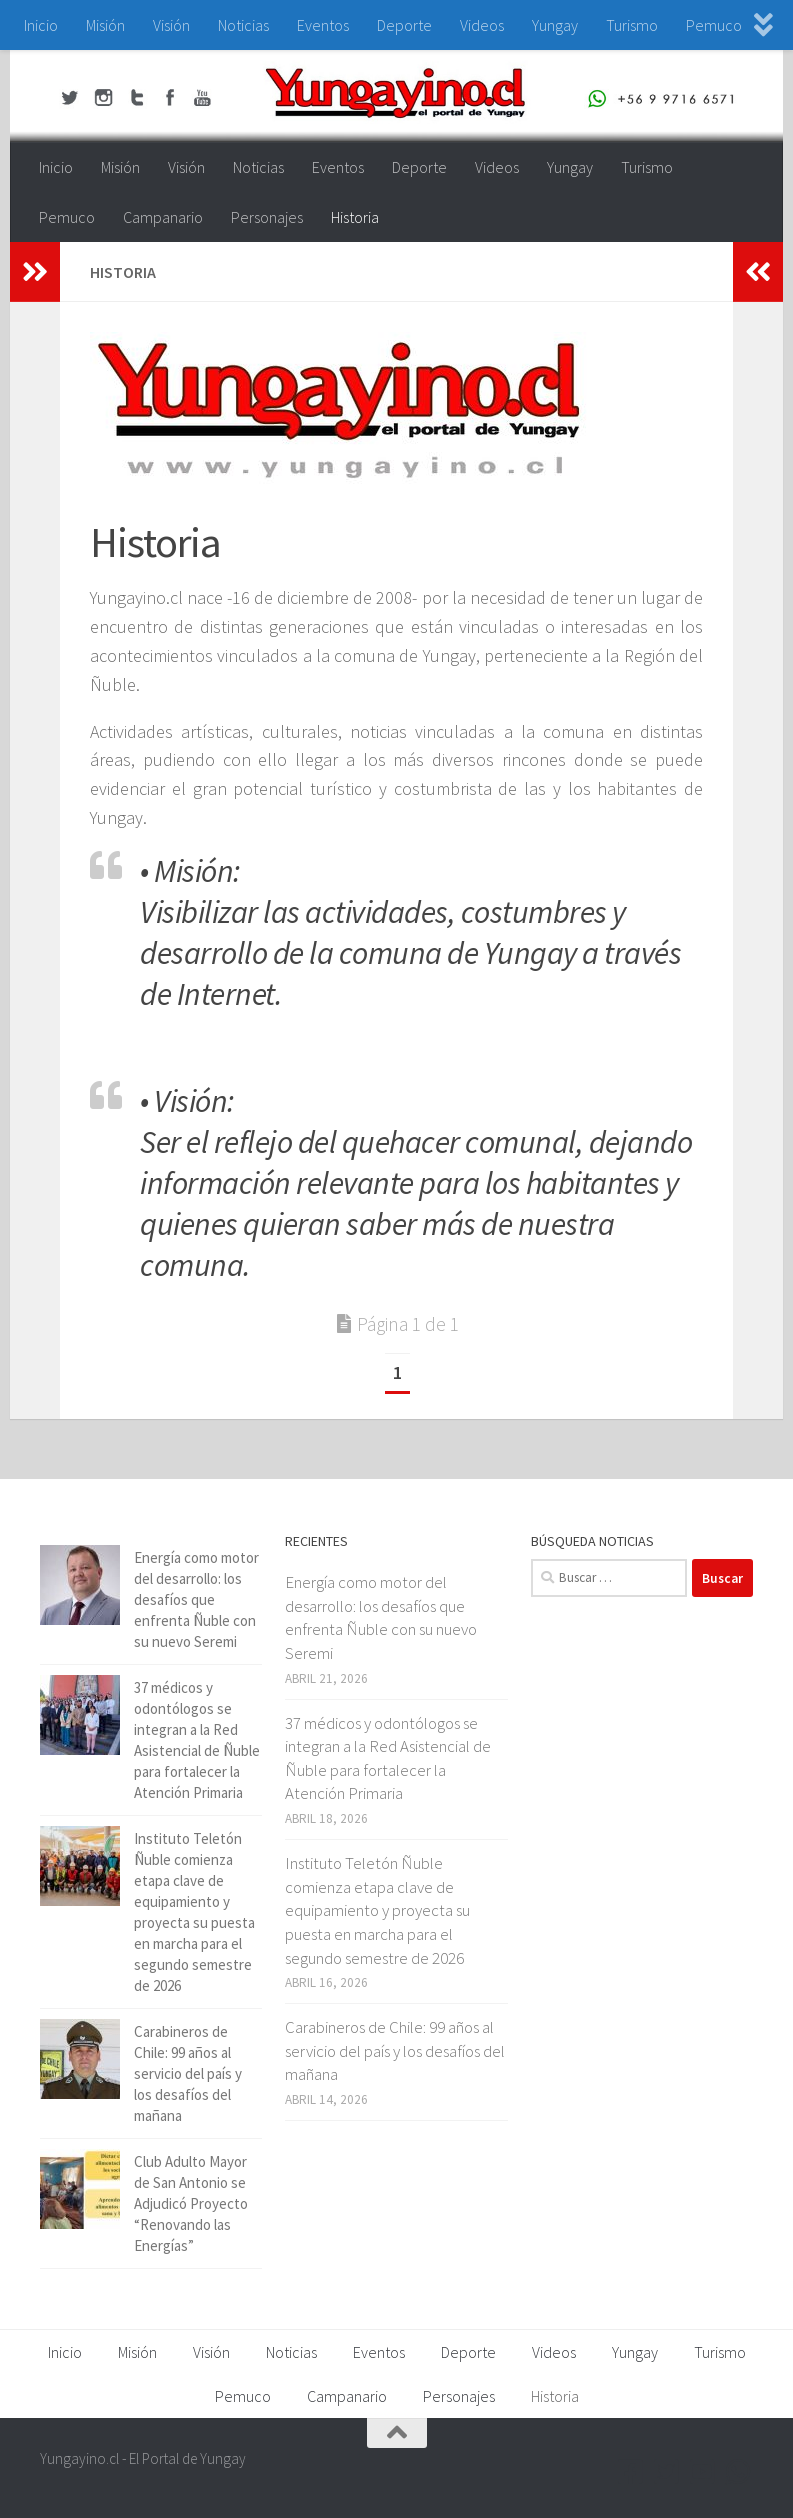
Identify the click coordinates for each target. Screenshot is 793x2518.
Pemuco (714, 25)
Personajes (267, 217)
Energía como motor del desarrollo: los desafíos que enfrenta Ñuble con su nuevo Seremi (196, 1599)
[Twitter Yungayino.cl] (667, 2472)
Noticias (243, 25)
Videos (482, 25)
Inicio (41, 25)
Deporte (404, 25)
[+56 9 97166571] (739, 2472)
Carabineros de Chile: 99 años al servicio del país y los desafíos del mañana (188, 2073)
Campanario (163, 217)
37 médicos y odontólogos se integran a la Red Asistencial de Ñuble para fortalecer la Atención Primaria (388, 1758)
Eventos (323, 25)
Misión (105, 25)
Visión (171, 25)
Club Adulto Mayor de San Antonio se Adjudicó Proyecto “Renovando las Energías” (191, 2203)
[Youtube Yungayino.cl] (703, 2472)
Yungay (555, 25)
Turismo (632, 25)
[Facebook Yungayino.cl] (631, 2472)
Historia (355, 217)
